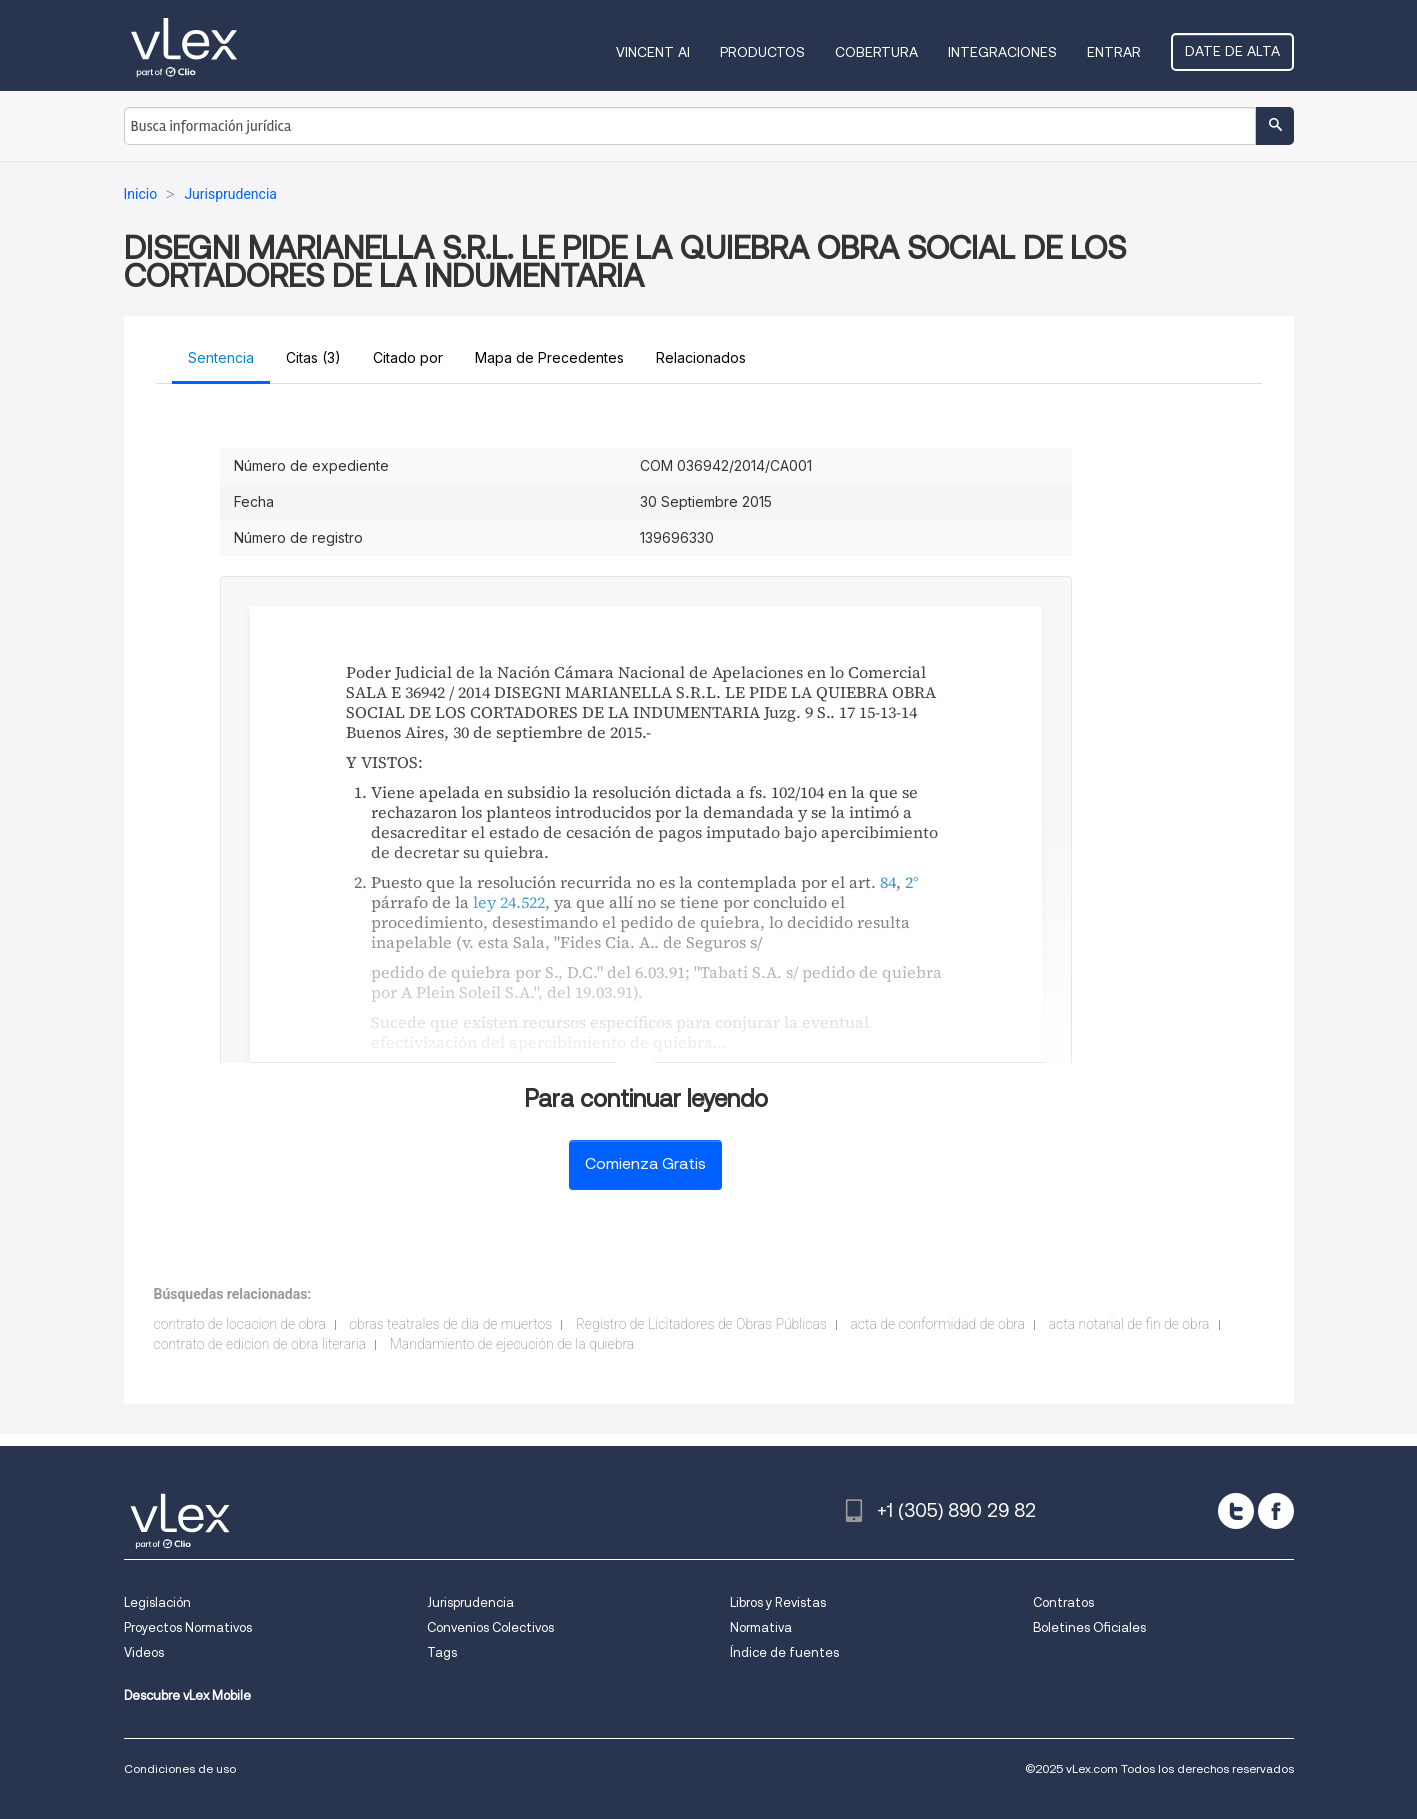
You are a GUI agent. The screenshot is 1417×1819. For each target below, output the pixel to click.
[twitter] (1236, 1511)
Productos (762, 52)
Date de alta (1232, 51)
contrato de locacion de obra (240, 1324)
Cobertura (876, 52)
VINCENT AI (653, 52)
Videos (144, 1652)
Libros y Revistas (778, 1602)
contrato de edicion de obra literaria (260, 1344)
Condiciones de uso (180, 1768)
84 (888, 882)
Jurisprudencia (470, 1602)
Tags (442, 1652)
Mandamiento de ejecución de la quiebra (512, 1344)
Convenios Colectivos (490, 1627)
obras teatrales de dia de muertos (450, 1324)
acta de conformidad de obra (937, 1324)
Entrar (1114, 52)
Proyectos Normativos (188, 1627)
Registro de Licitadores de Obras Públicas (701, 1324)
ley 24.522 (509, 902)
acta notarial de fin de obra (1129, 1324)
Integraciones (1002, 52)
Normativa (761, 1627)
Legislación (157, 1602)
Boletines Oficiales (1089, 1627)
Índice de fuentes (784, 1652)
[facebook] (1276, 1511)
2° (912, 882)
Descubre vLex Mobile (187, 1695)
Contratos (1063, 1602)
